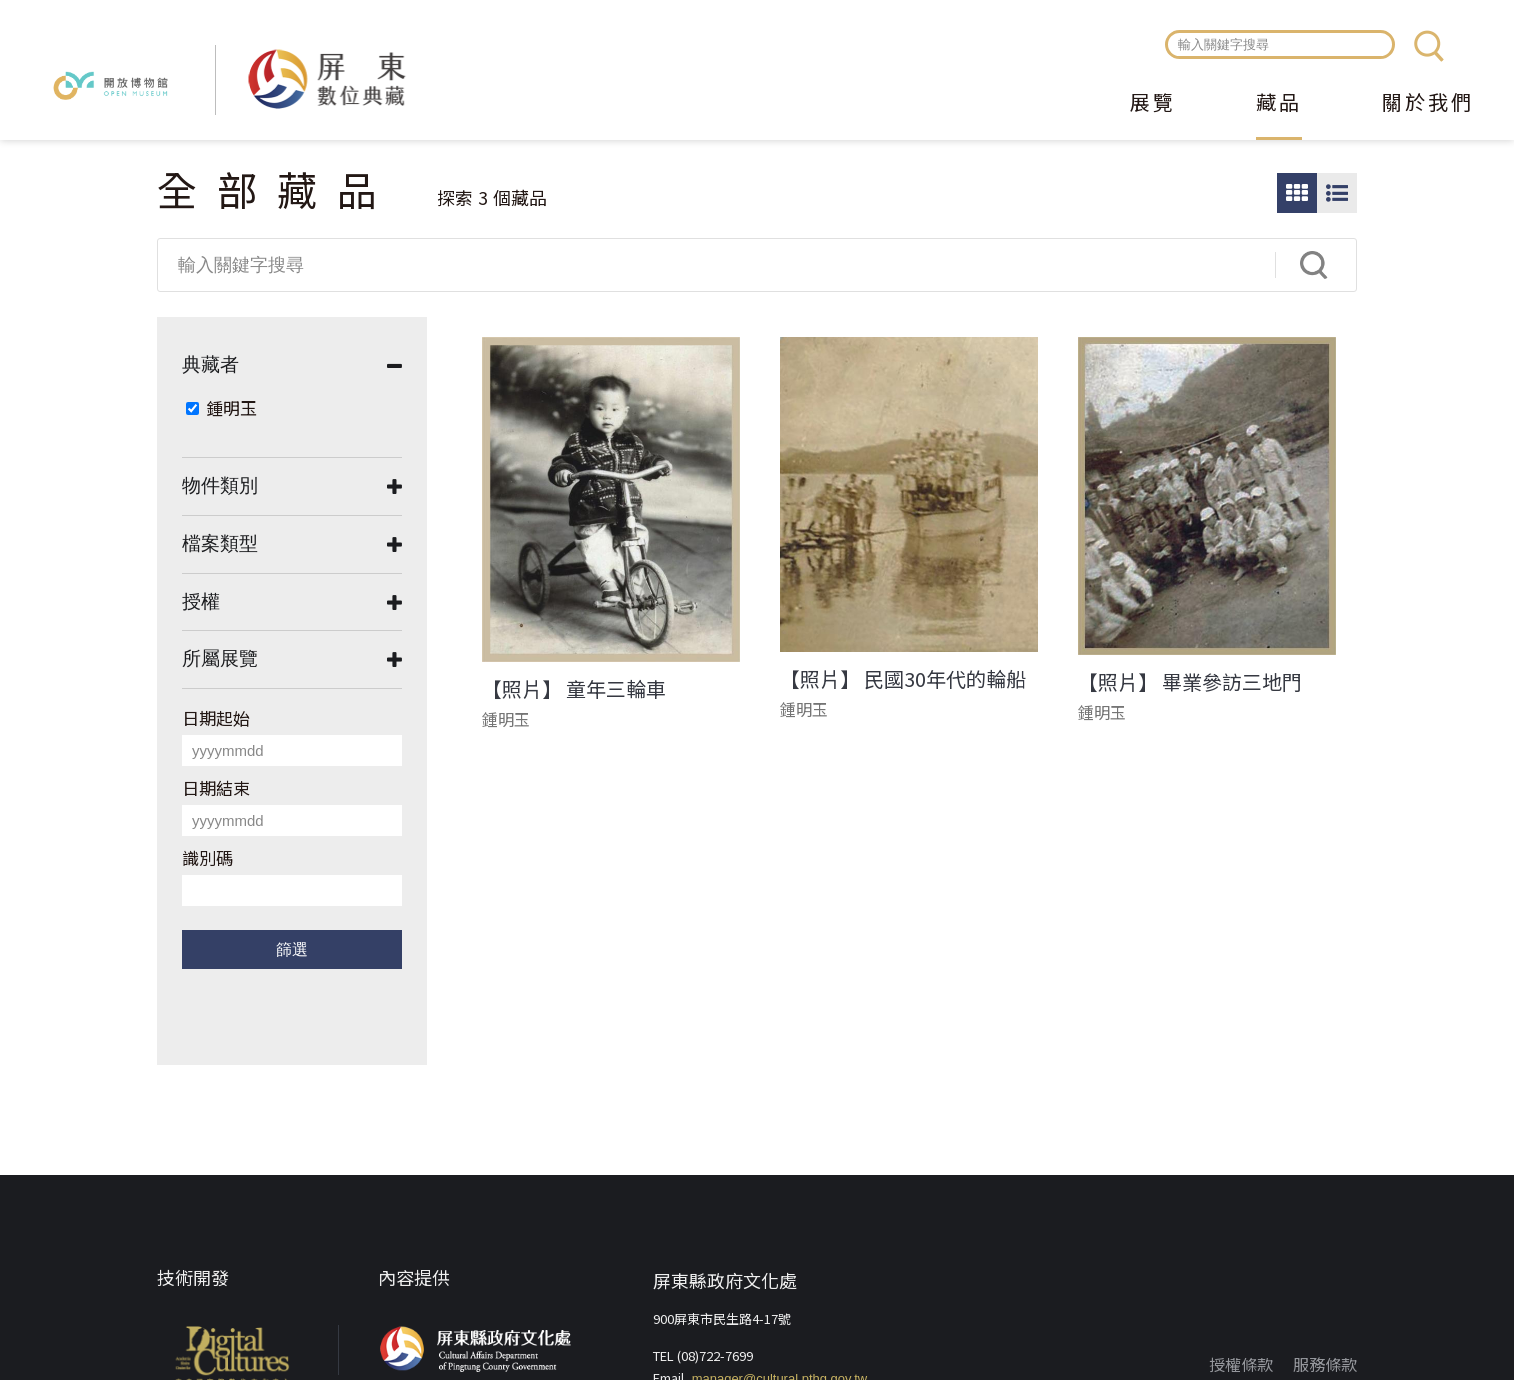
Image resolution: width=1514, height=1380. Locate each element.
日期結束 (216, 787)
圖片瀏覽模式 (1297, 193)
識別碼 (207, 857)
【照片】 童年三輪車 (574, 689)
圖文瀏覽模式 (1337, 193)
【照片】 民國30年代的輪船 (903, 679)
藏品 (1279, 104)
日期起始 (216, 717)
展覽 (1153, 104)
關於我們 (1428, 104)
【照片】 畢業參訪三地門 (1190, 682)
